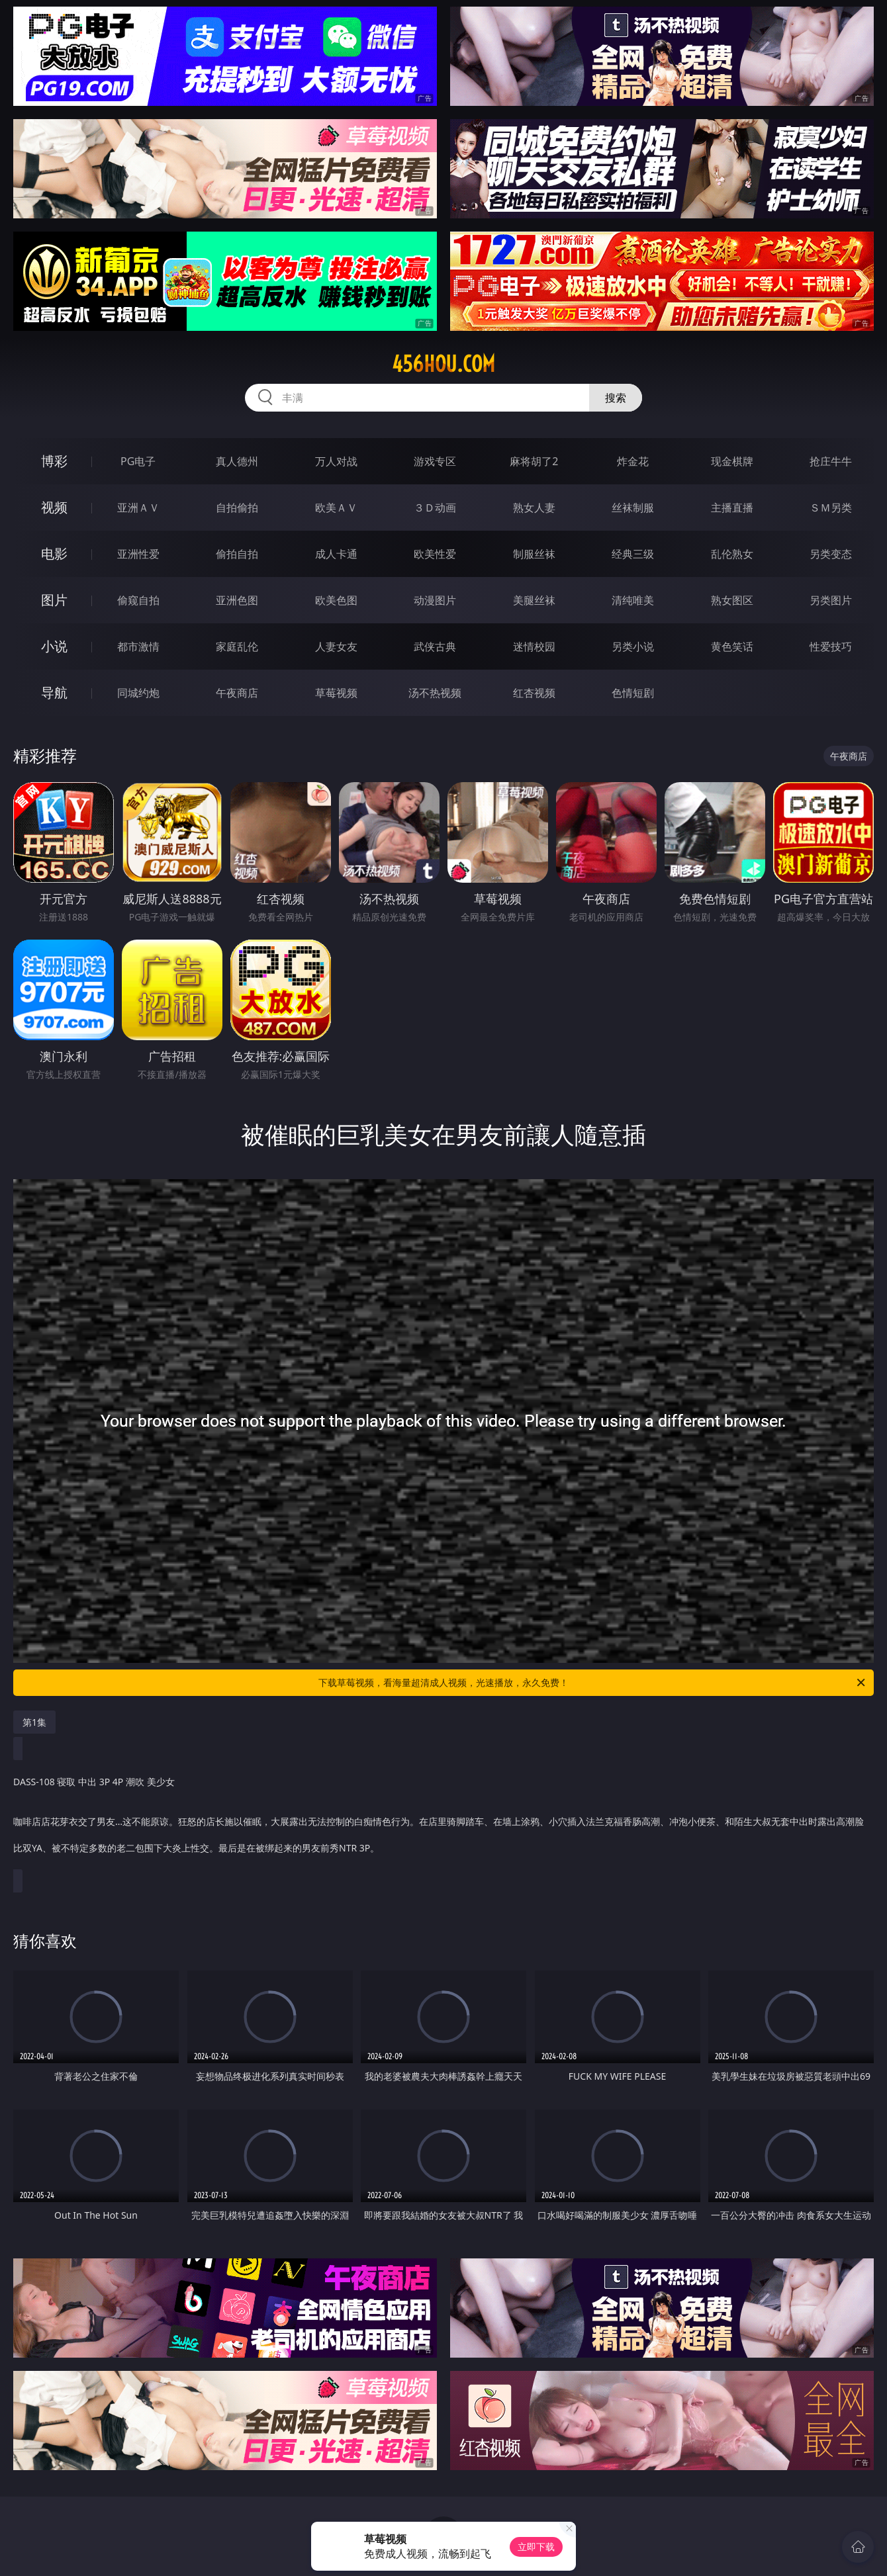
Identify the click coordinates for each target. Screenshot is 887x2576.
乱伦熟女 (732, 554)
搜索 (615, 397)
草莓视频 (336, 693)
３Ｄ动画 (435, 507)
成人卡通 (336, 554)
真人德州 (237, 461)
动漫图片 (435, 600)
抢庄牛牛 (831, 461)
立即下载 (536, 2546)
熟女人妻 (534, 507)
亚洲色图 (237, 600)
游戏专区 (435, 461)
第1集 (34, 1722)
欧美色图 (336, 600)
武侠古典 (435, 646)
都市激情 (138, 646)
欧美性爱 (435, 554)
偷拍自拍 (237, 554)
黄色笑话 (732, 646)
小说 (54, 646)
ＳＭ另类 (831, 507)
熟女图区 (732, 600)
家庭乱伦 (237, 646)
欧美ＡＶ (336, 507)
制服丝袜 (534, 554)
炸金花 (633, 461)
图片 (54, 600)
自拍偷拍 (237, 507)
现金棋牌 (732, 461)
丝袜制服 (633, 507)
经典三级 (633, 554)
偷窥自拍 (138, 600)
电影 (54, 553)
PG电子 (138, 461)
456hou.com (443, 364)
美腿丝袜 (534, 600)
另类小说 (633, 646)
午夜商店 (237, 693)
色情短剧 (633, 693)
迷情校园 (534, 646)
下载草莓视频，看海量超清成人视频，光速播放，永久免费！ (592, 1683)
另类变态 (831, 554)
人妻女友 (336, 646)
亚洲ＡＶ (138, 507)
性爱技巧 (831, 646)
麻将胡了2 (534, 461)
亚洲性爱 (138, 554)
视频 (54, 507)
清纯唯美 (633, 600)
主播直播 (732, 507)
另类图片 (831, 600)
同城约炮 (138, 693)
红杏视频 (534, 693)
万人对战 (336, 461)
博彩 (54, 461)
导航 (54, 692)
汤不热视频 (434, 693)
